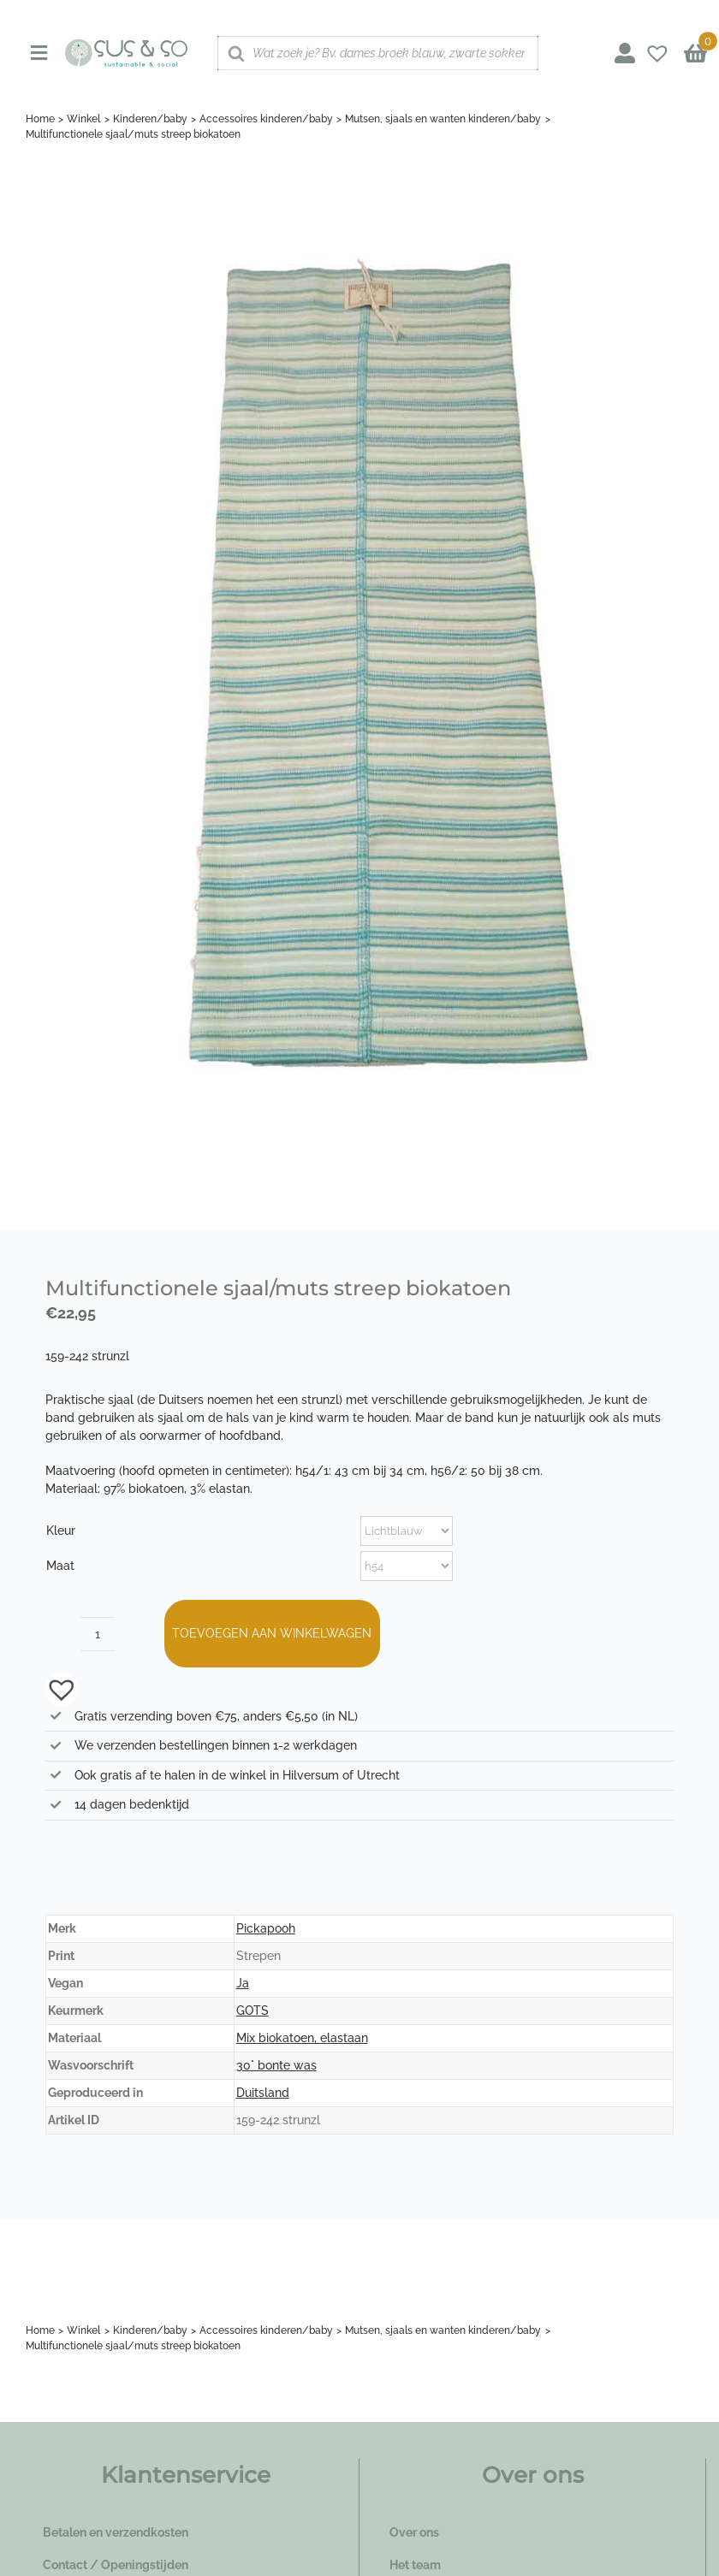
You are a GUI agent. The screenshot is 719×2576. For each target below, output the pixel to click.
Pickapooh (265, 1928)
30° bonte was (276, 2065)
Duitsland (262, 2092)
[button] (53, 1688)
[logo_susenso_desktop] (125, 44)
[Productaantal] (97, 1634)
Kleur (60, 1530)
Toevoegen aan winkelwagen (271, 1633)
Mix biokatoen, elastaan (302, 2038)
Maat (60, 1565)
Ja (242, 1983)
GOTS (252, 2010)
